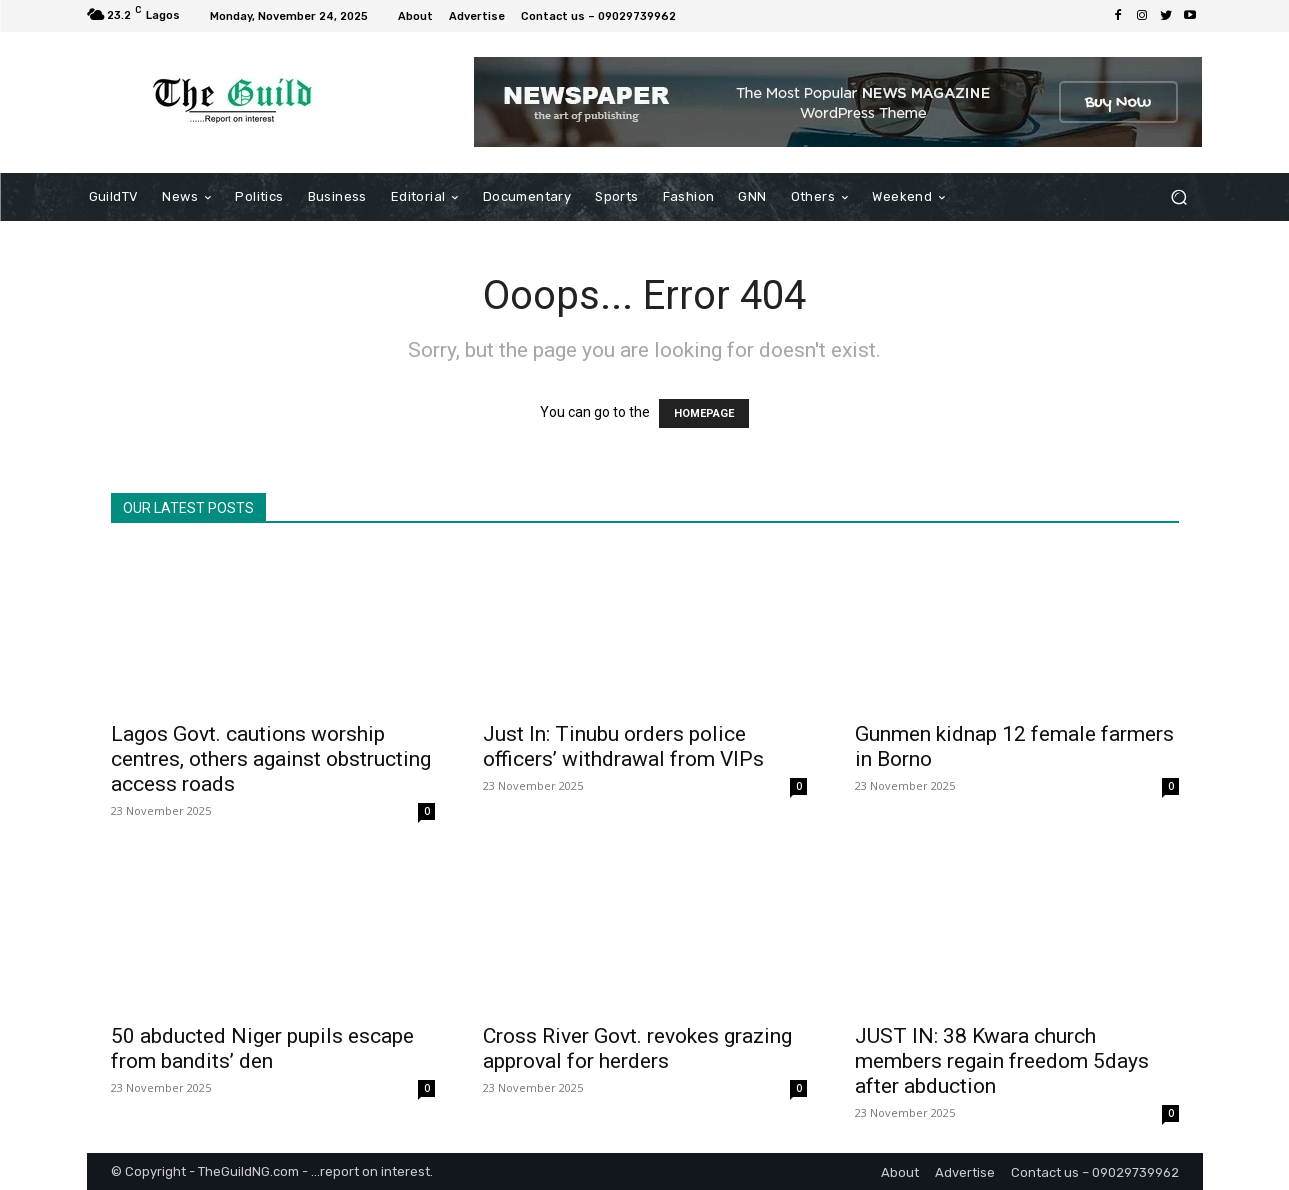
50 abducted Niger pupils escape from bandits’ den (262, 1048)
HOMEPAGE (704, 413)
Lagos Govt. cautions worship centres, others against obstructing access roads (271, 759)
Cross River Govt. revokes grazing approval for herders (637, 1048)
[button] (1179, 197)
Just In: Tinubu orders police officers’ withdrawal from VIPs (623, 746)
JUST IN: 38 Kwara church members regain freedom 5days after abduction (1002, 1061)
